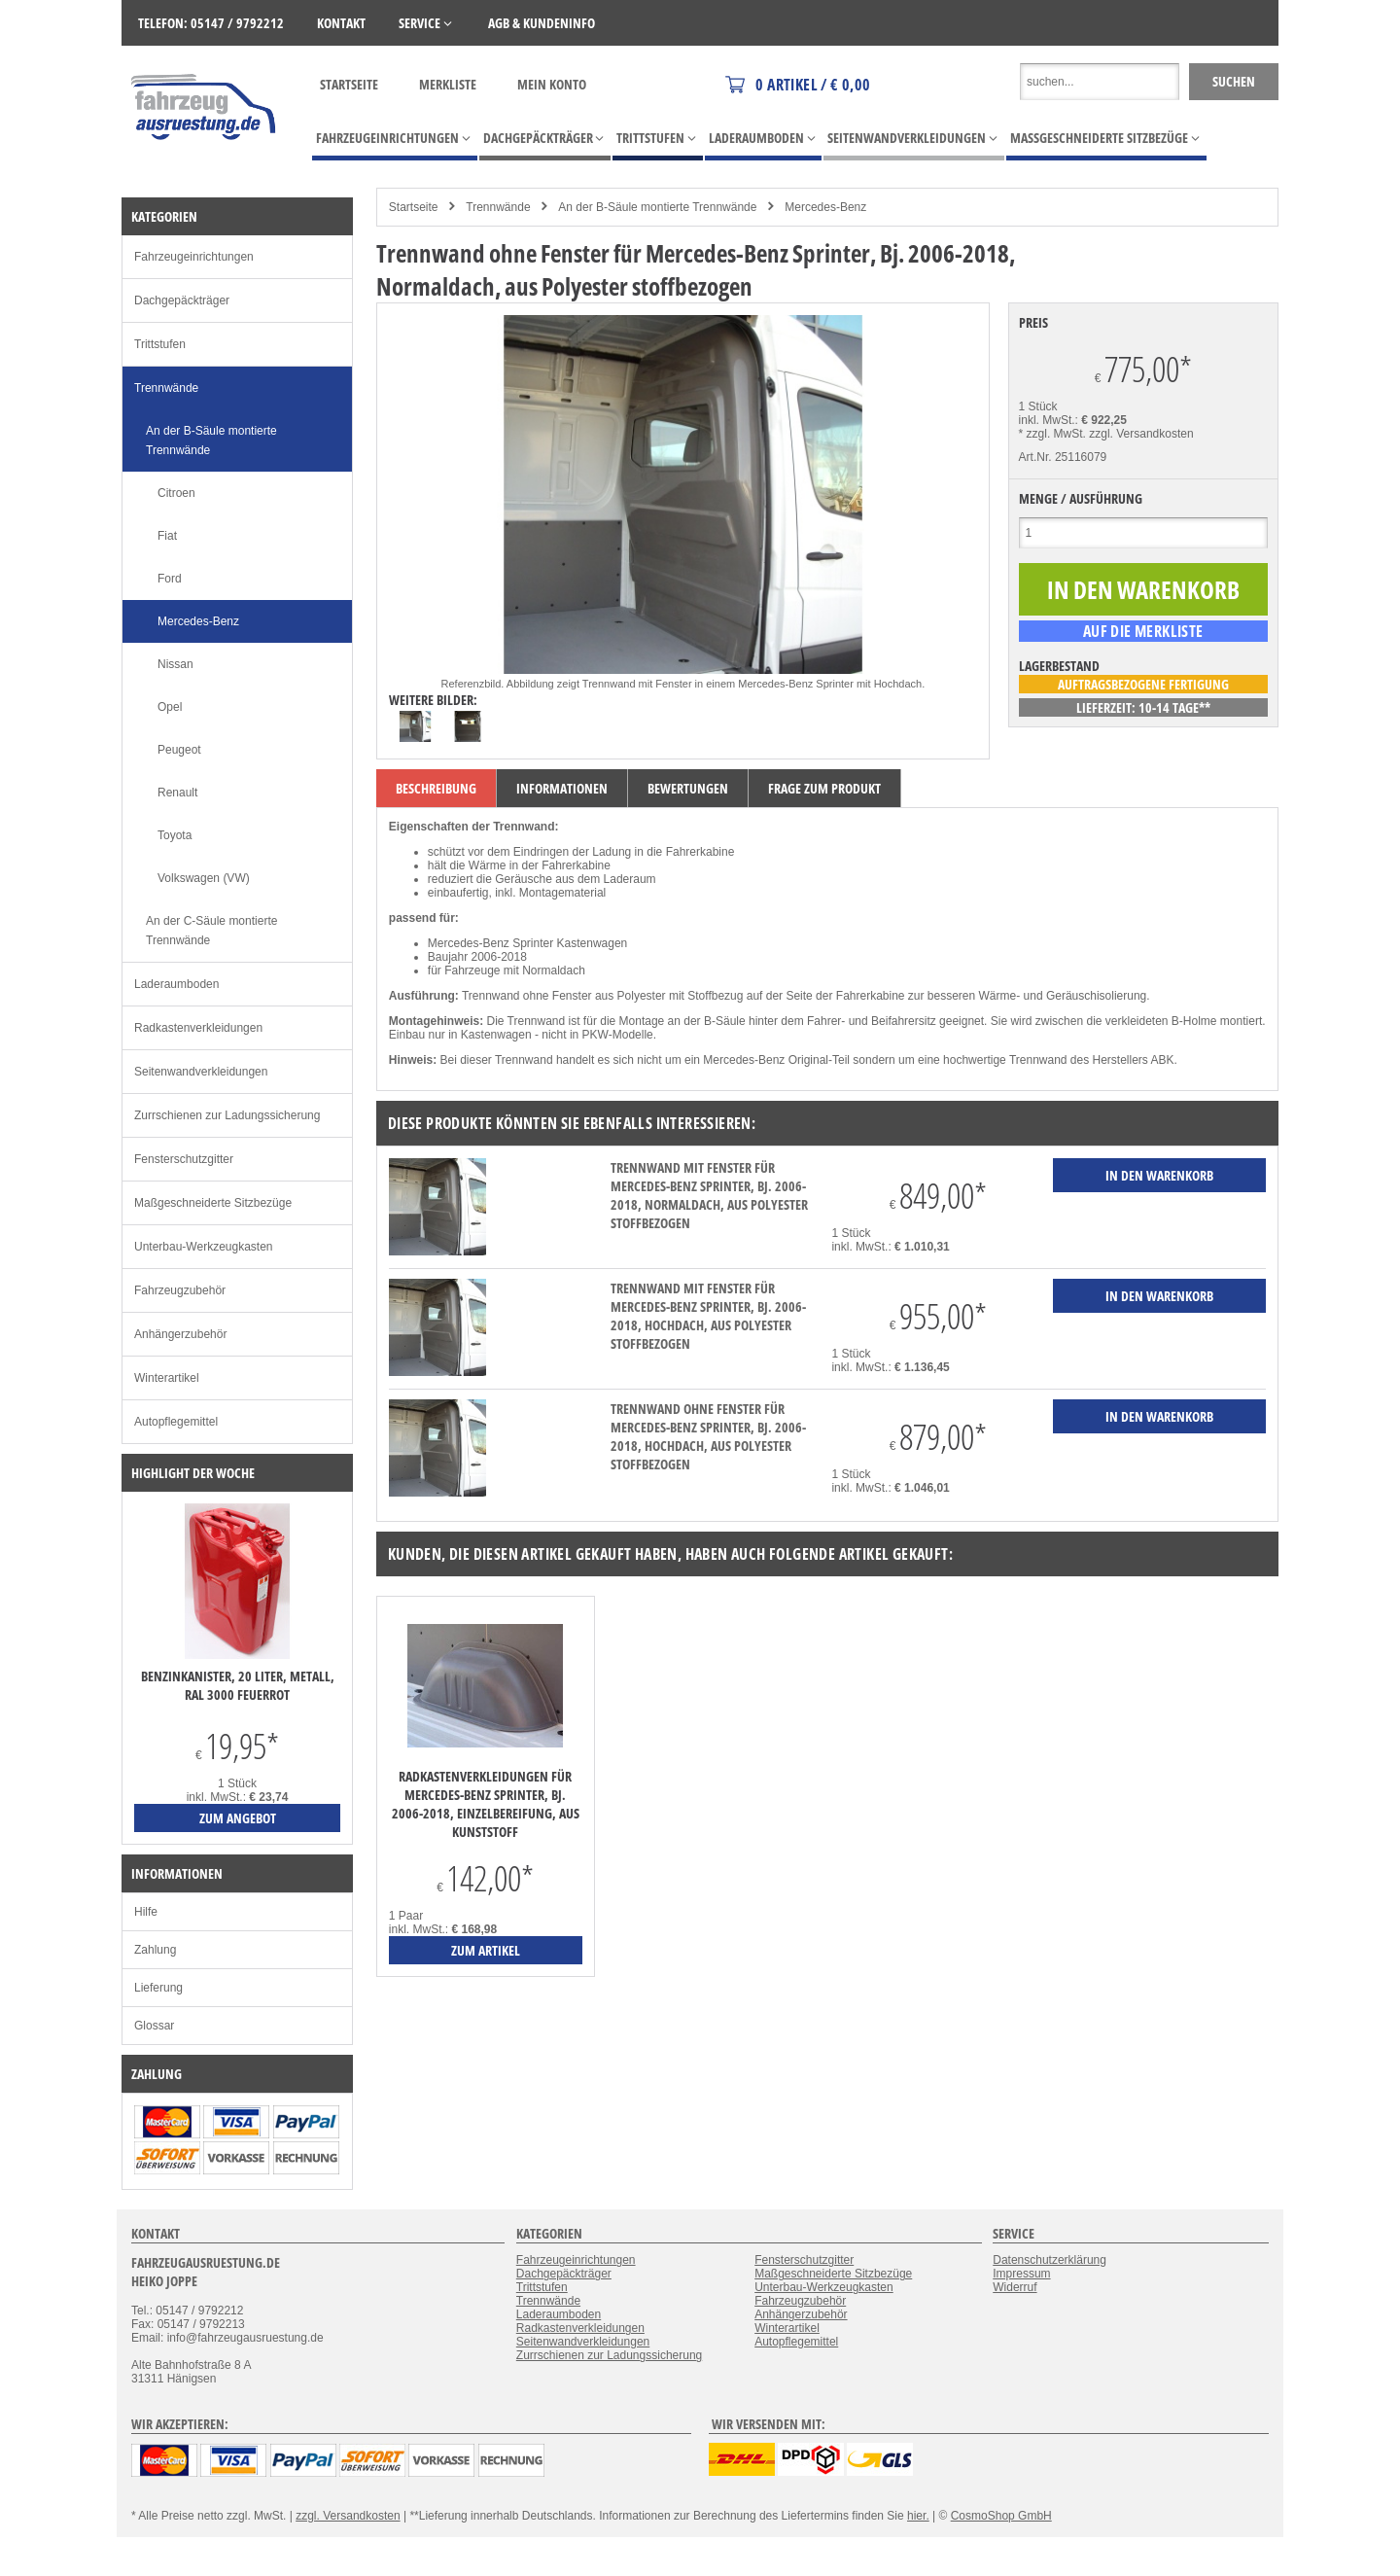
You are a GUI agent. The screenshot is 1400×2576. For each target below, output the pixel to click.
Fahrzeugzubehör (180, 1290)
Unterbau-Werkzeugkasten (203, 1246)
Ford (170, 578)
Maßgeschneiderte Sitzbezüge (213, 1203)
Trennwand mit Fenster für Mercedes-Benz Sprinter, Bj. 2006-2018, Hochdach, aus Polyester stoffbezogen (708, 1316)
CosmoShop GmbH (1001, 2516)
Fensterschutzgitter (183, 1159)
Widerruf (1014, 2287)
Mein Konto (551, 84)
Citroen (176, 493)
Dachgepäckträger (181, 300)
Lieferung (158, 1987)
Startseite (349, 84)
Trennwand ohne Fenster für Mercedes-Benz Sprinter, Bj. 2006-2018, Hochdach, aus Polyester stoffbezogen (708, 1436)
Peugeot (179, 750)
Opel (170, 707)
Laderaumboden (176, 984)
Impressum (1021, 2273)
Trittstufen (160, 344)
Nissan (175, 664)
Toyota (175, 835)
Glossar (154, 2025)
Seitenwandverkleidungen (200, 1071)
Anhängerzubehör (180, 1334)
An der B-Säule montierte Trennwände (657, 207)
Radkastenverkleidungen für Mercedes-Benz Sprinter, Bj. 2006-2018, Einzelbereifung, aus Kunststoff (485, 1804)
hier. (918, 2516)
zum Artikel (485, 1950)
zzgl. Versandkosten (1141, 434)
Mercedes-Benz (825, 207)
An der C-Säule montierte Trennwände (211, 930)
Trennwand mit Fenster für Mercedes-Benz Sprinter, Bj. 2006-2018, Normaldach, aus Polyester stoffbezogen (709, 1195)
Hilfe (146, 1912)
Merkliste (447, 84)
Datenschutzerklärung (1049, 2260)
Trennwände (498, 207)
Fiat (167, 536)
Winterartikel (166, 1378)
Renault (177, 792)
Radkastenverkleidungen (198, 1028)
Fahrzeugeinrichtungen (194, 257)
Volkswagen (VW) (204, 878)
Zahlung (155, 1950)
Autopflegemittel (176, 1422)
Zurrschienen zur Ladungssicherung (227, 1115)
